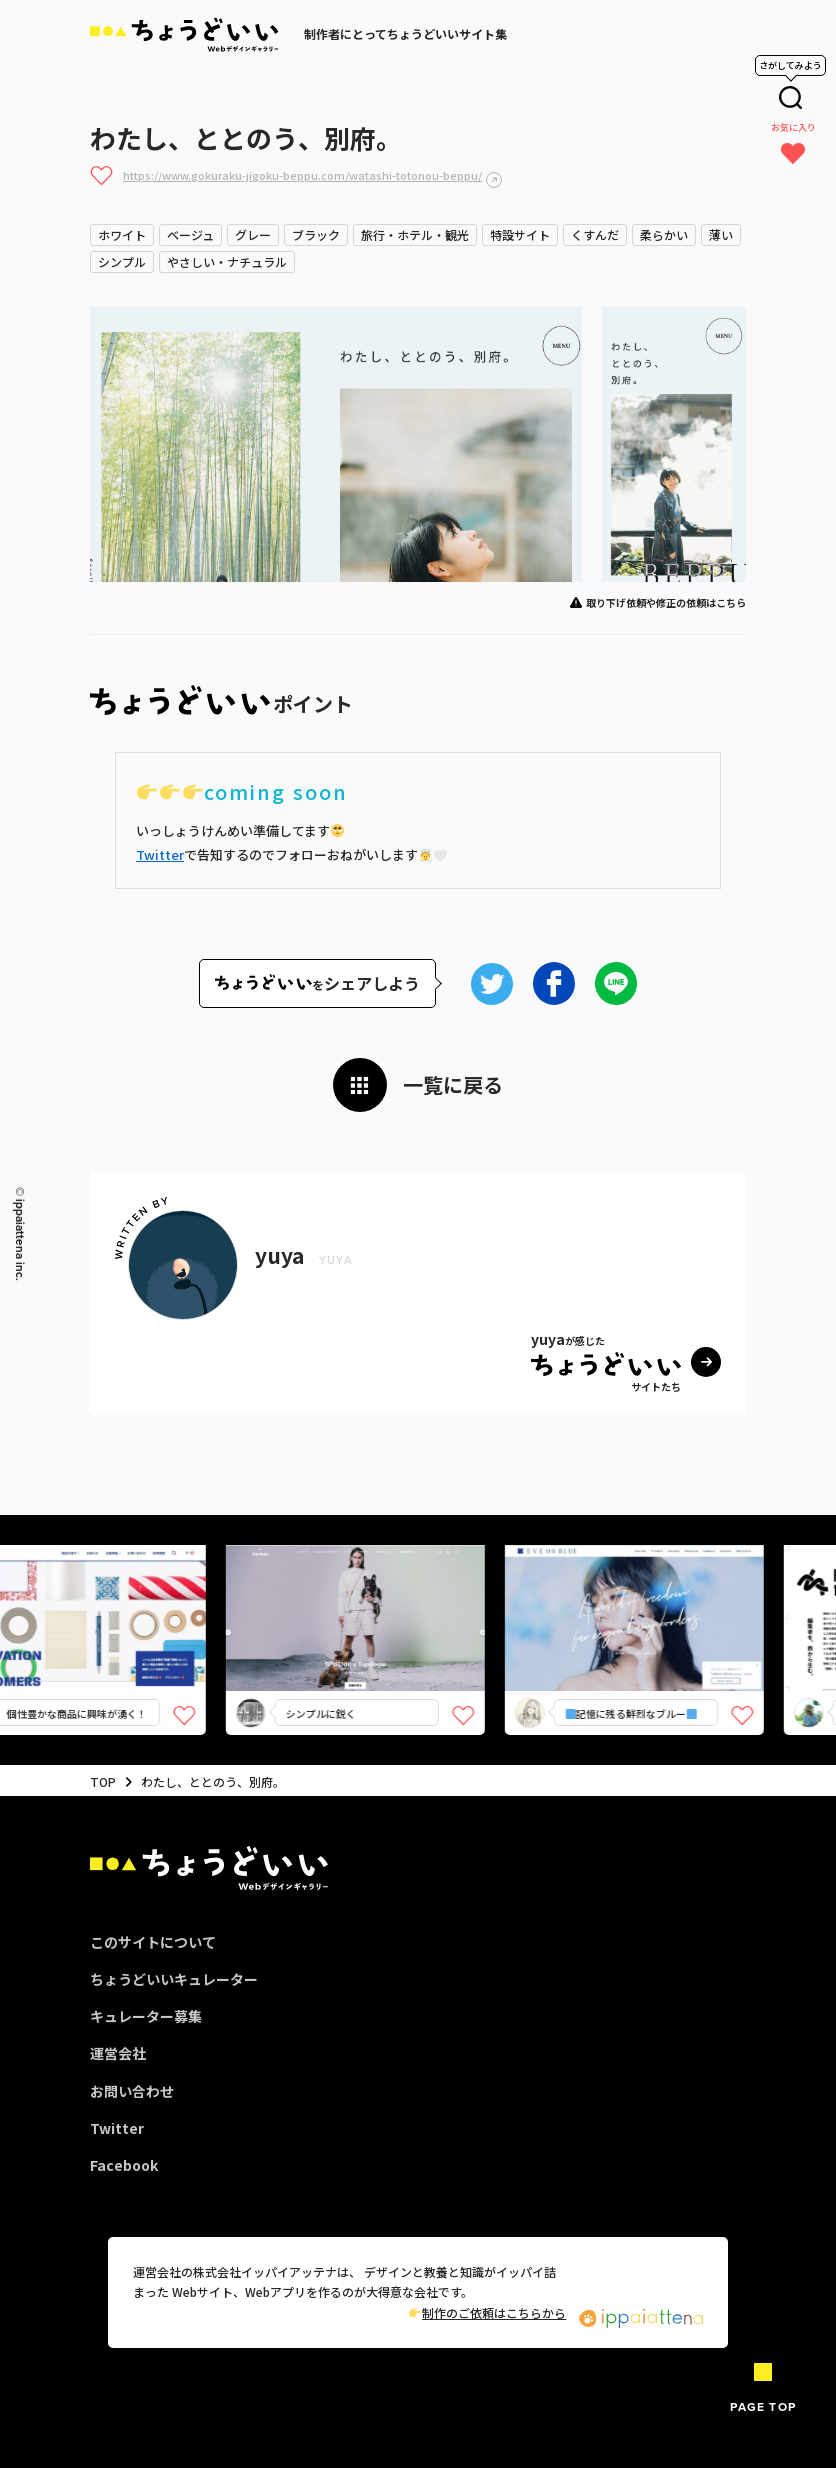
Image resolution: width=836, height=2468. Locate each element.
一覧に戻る (453, 1084)
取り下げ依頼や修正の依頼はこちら (666, 602)
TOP (103, 1781)
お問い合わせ (132, 2091)
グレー (253, 234)
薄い (721, 234)
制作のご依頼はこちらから (487, 2312)
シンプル (122, 261)
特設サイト (520, 234)
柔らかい (664, 234)
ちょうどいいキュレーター (174, 1979)
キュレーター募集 (146, 2016)
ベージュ (190, 234)
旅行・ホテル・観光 (415, 234)
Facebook (124, 2165)
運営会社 (118, 2053)
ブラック (316, 234)
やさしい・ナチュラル (227, 261)
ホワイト (122, 234)
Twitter (160, 854)
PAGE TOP (763, 2407)
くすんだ (595, 234)
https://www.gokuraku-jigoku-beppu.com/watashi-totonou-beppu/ (302, 175)
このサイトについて (153, 1942)
